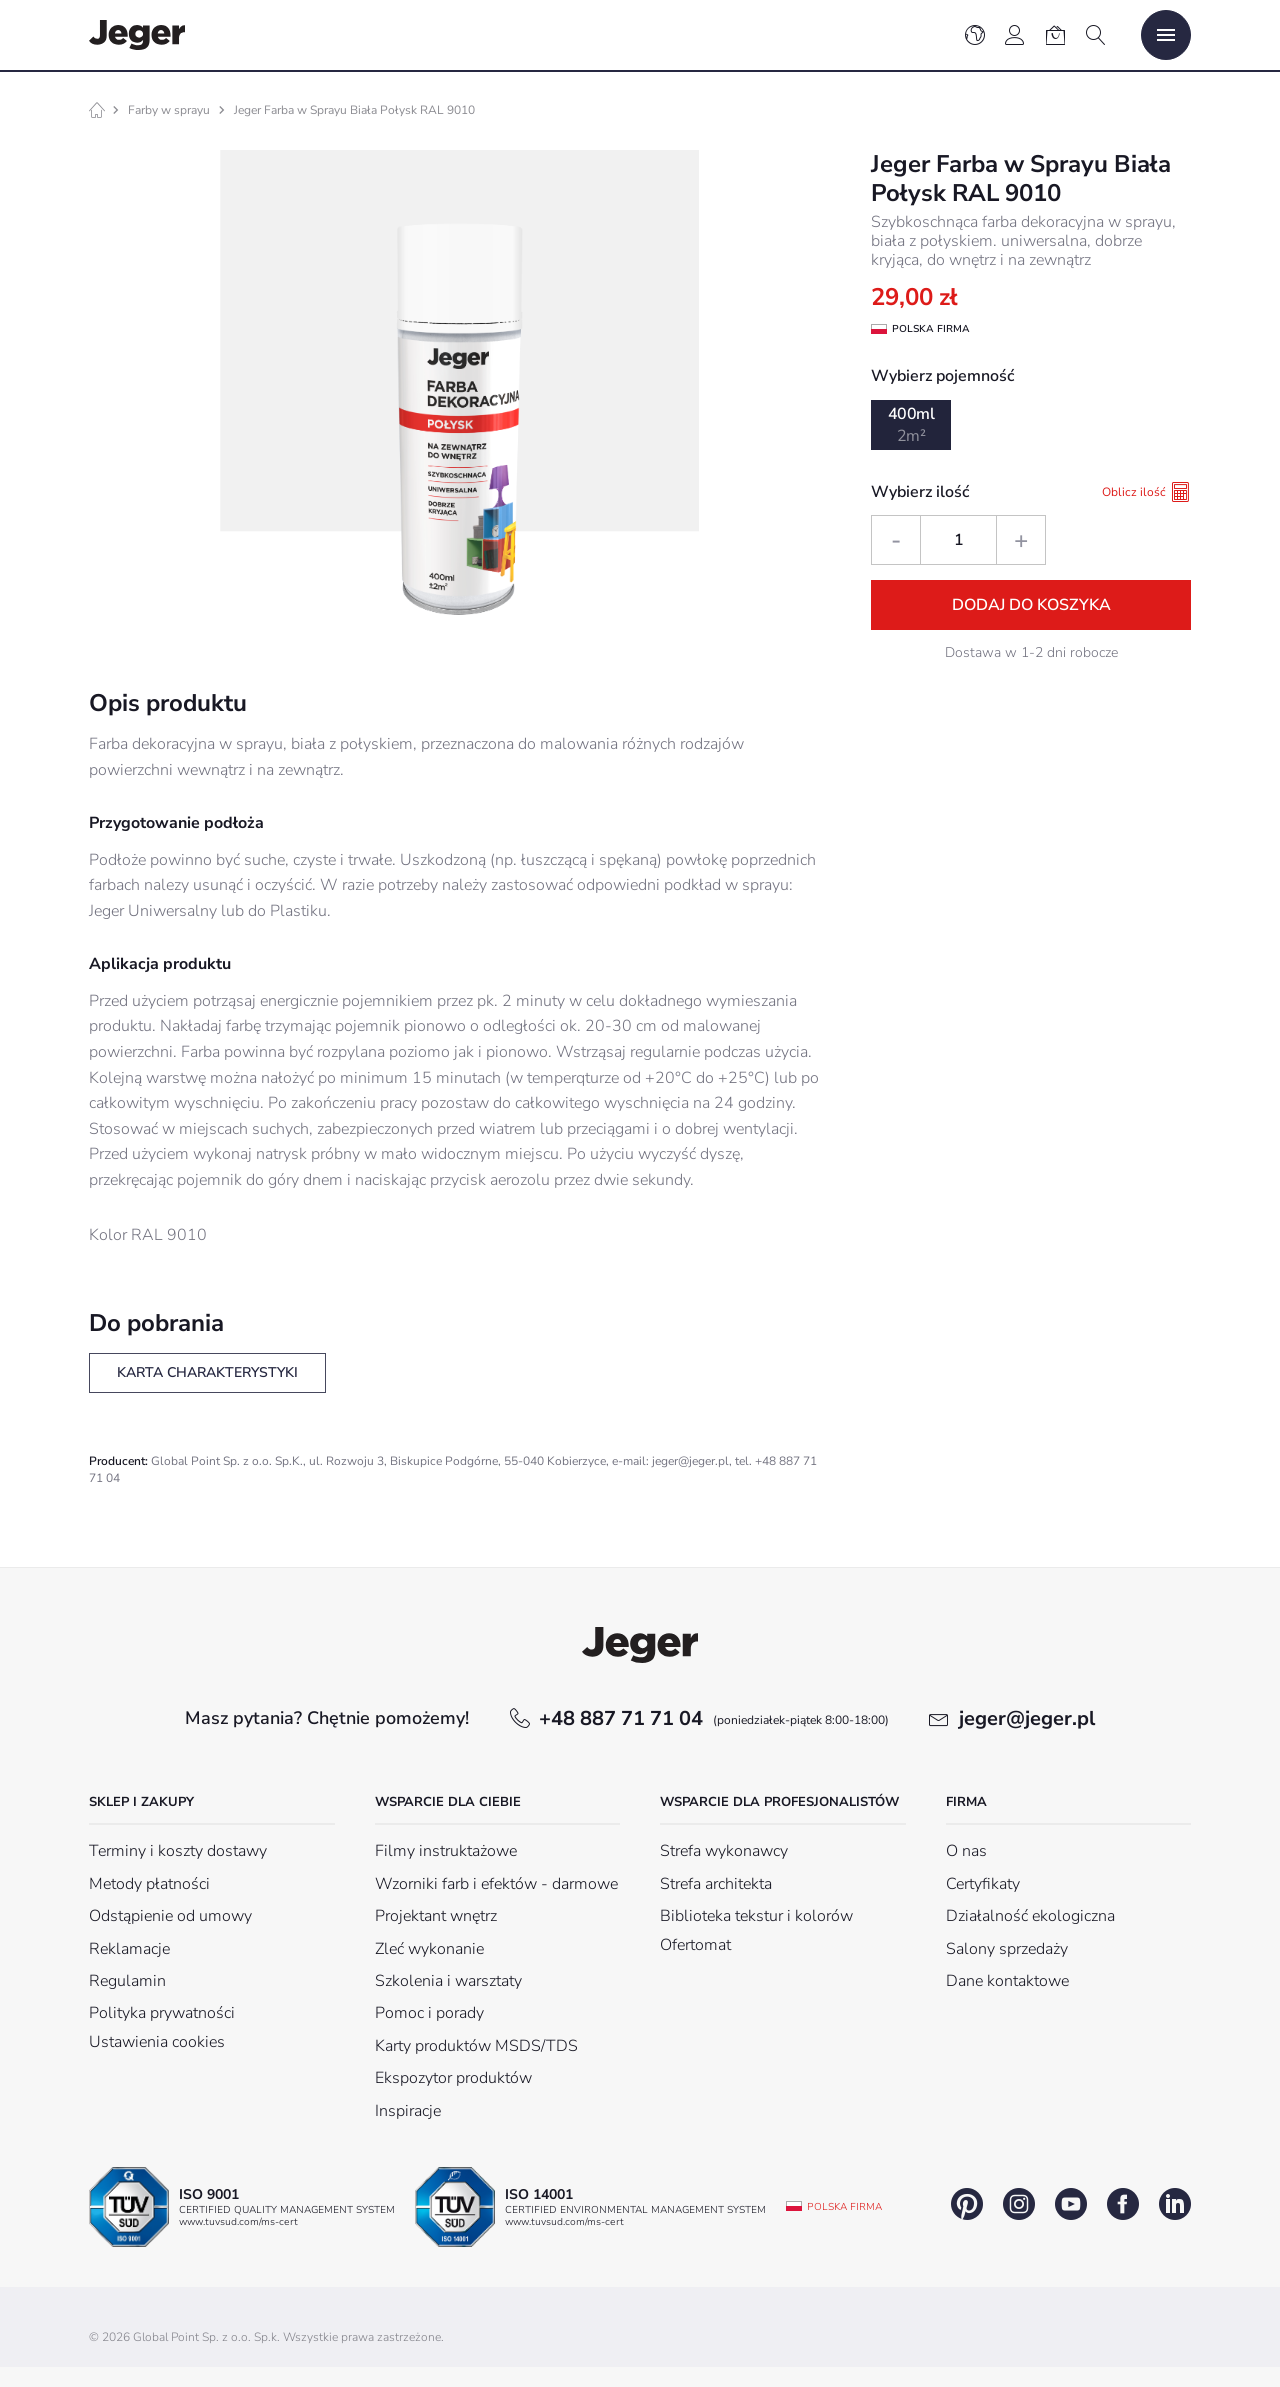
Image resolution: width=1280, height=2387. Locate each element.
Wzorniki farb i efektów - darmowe (496, 1884)
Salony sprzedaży (1007, 1949)
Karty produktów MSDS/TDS (476, 2046)
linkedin (1175, 2204)
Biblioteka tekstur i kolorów (756, 1916)
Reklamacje (129, 1949)
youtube (1071, 2204)
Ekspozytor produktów (453, 2078)
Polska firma (844, 2207)
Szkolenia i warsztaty (448, 1981)
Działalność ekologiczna (1030, 1916)
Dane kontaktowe (1007, 1981)
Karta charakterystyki (207, 1372)
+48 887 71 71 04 (714, 1718)
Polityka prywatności (162, 2013)
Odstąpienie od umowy (170, 1916)
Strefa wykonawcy (724, 1851)
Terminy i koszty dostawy (178, 1851)
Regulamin (127, 1981)
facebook (1123, 2204)
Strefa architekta (716, 1884)
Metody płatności (149, 1884)
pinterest (967, 2204)
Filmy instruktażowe (446, 1851)
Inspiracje (408, 2111)
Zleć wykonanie (429, 1949)
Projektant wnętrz (436, 1916)
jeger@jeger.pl (1027, 1718)
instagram (1019, 2204)
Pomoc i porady (429, 2013)
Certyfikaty (983, 1884)
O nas (966, 1851)
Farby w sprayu (169, 110)
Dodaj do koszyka (1031, 605)
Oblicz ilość (1146, 492)
